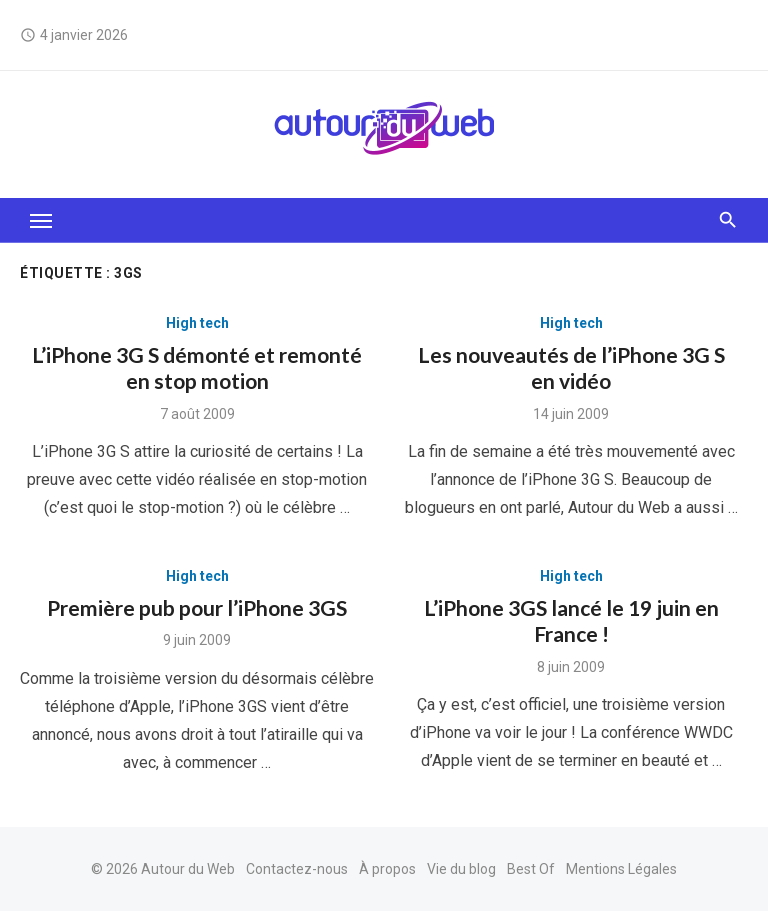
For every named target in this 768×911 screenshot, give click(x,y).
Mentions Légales (621, 869)
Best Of (531, 869)
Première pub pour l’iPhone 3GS (197, 607)
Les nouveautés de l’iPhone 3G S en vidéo (571, 367)
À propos (387, 869)
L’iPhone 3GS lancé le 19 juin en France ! (571, 620)
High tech (197, 323)
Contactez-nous (297, 869)
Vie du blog (461, 869)
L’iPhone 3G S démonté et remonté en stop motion (197, 367)
